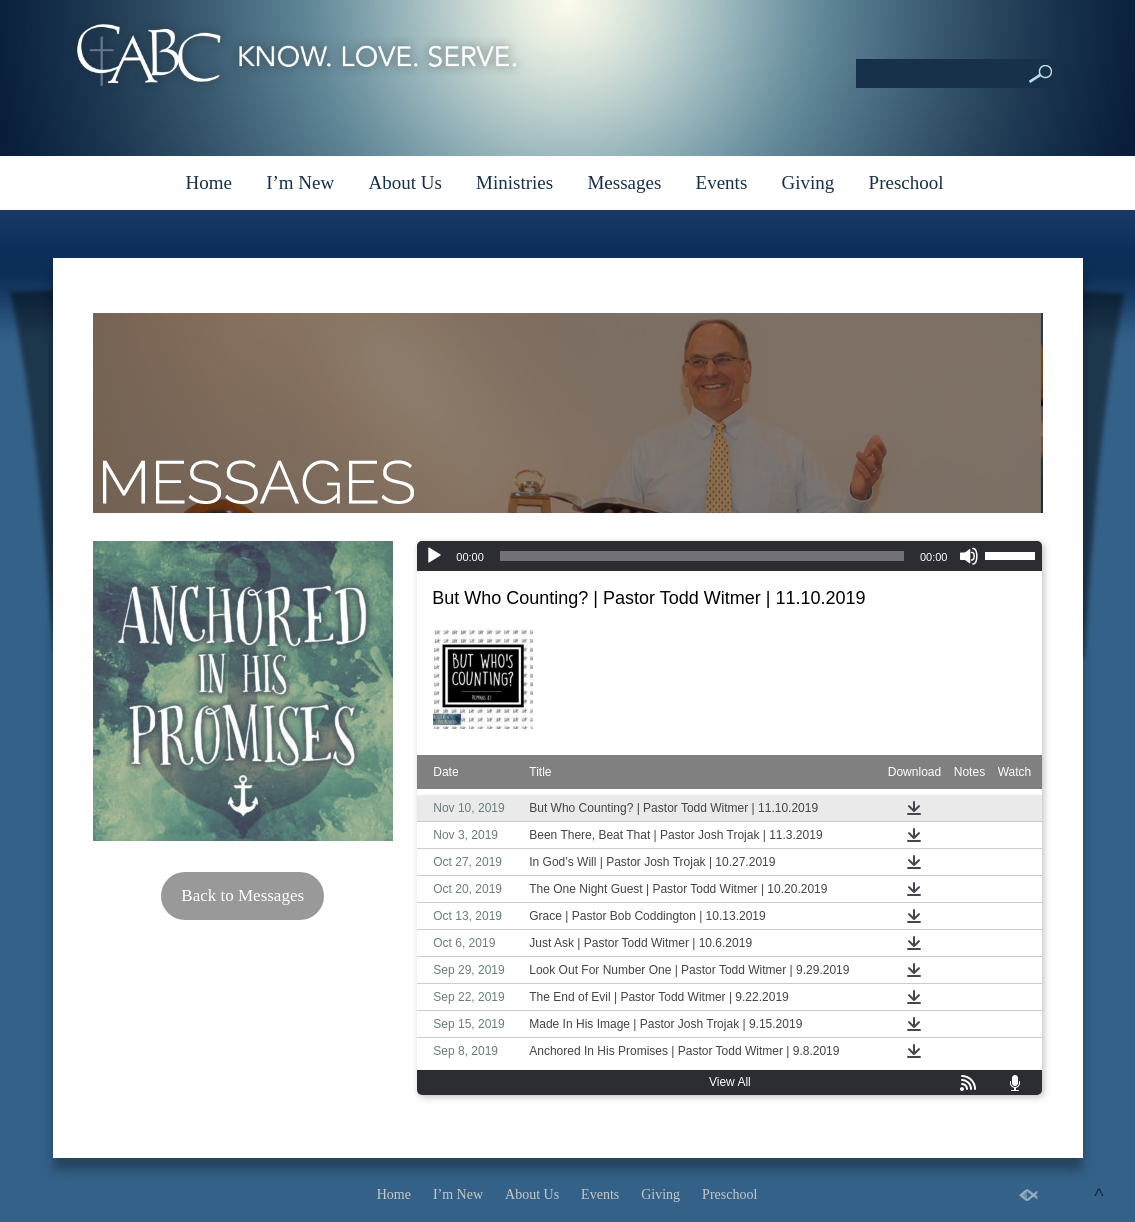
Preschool (906, 182)
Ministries (514, 182)
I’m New (300, 182)
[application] (729, 556)
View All (730, 1082)
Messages (624, 182)
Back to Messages (242, 895)
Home (208, 182)
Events (722, 182)
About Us (404, 182)
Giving (808, 182)
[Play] (434, 556)
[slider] (702, 556)
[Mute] (969, 556)
